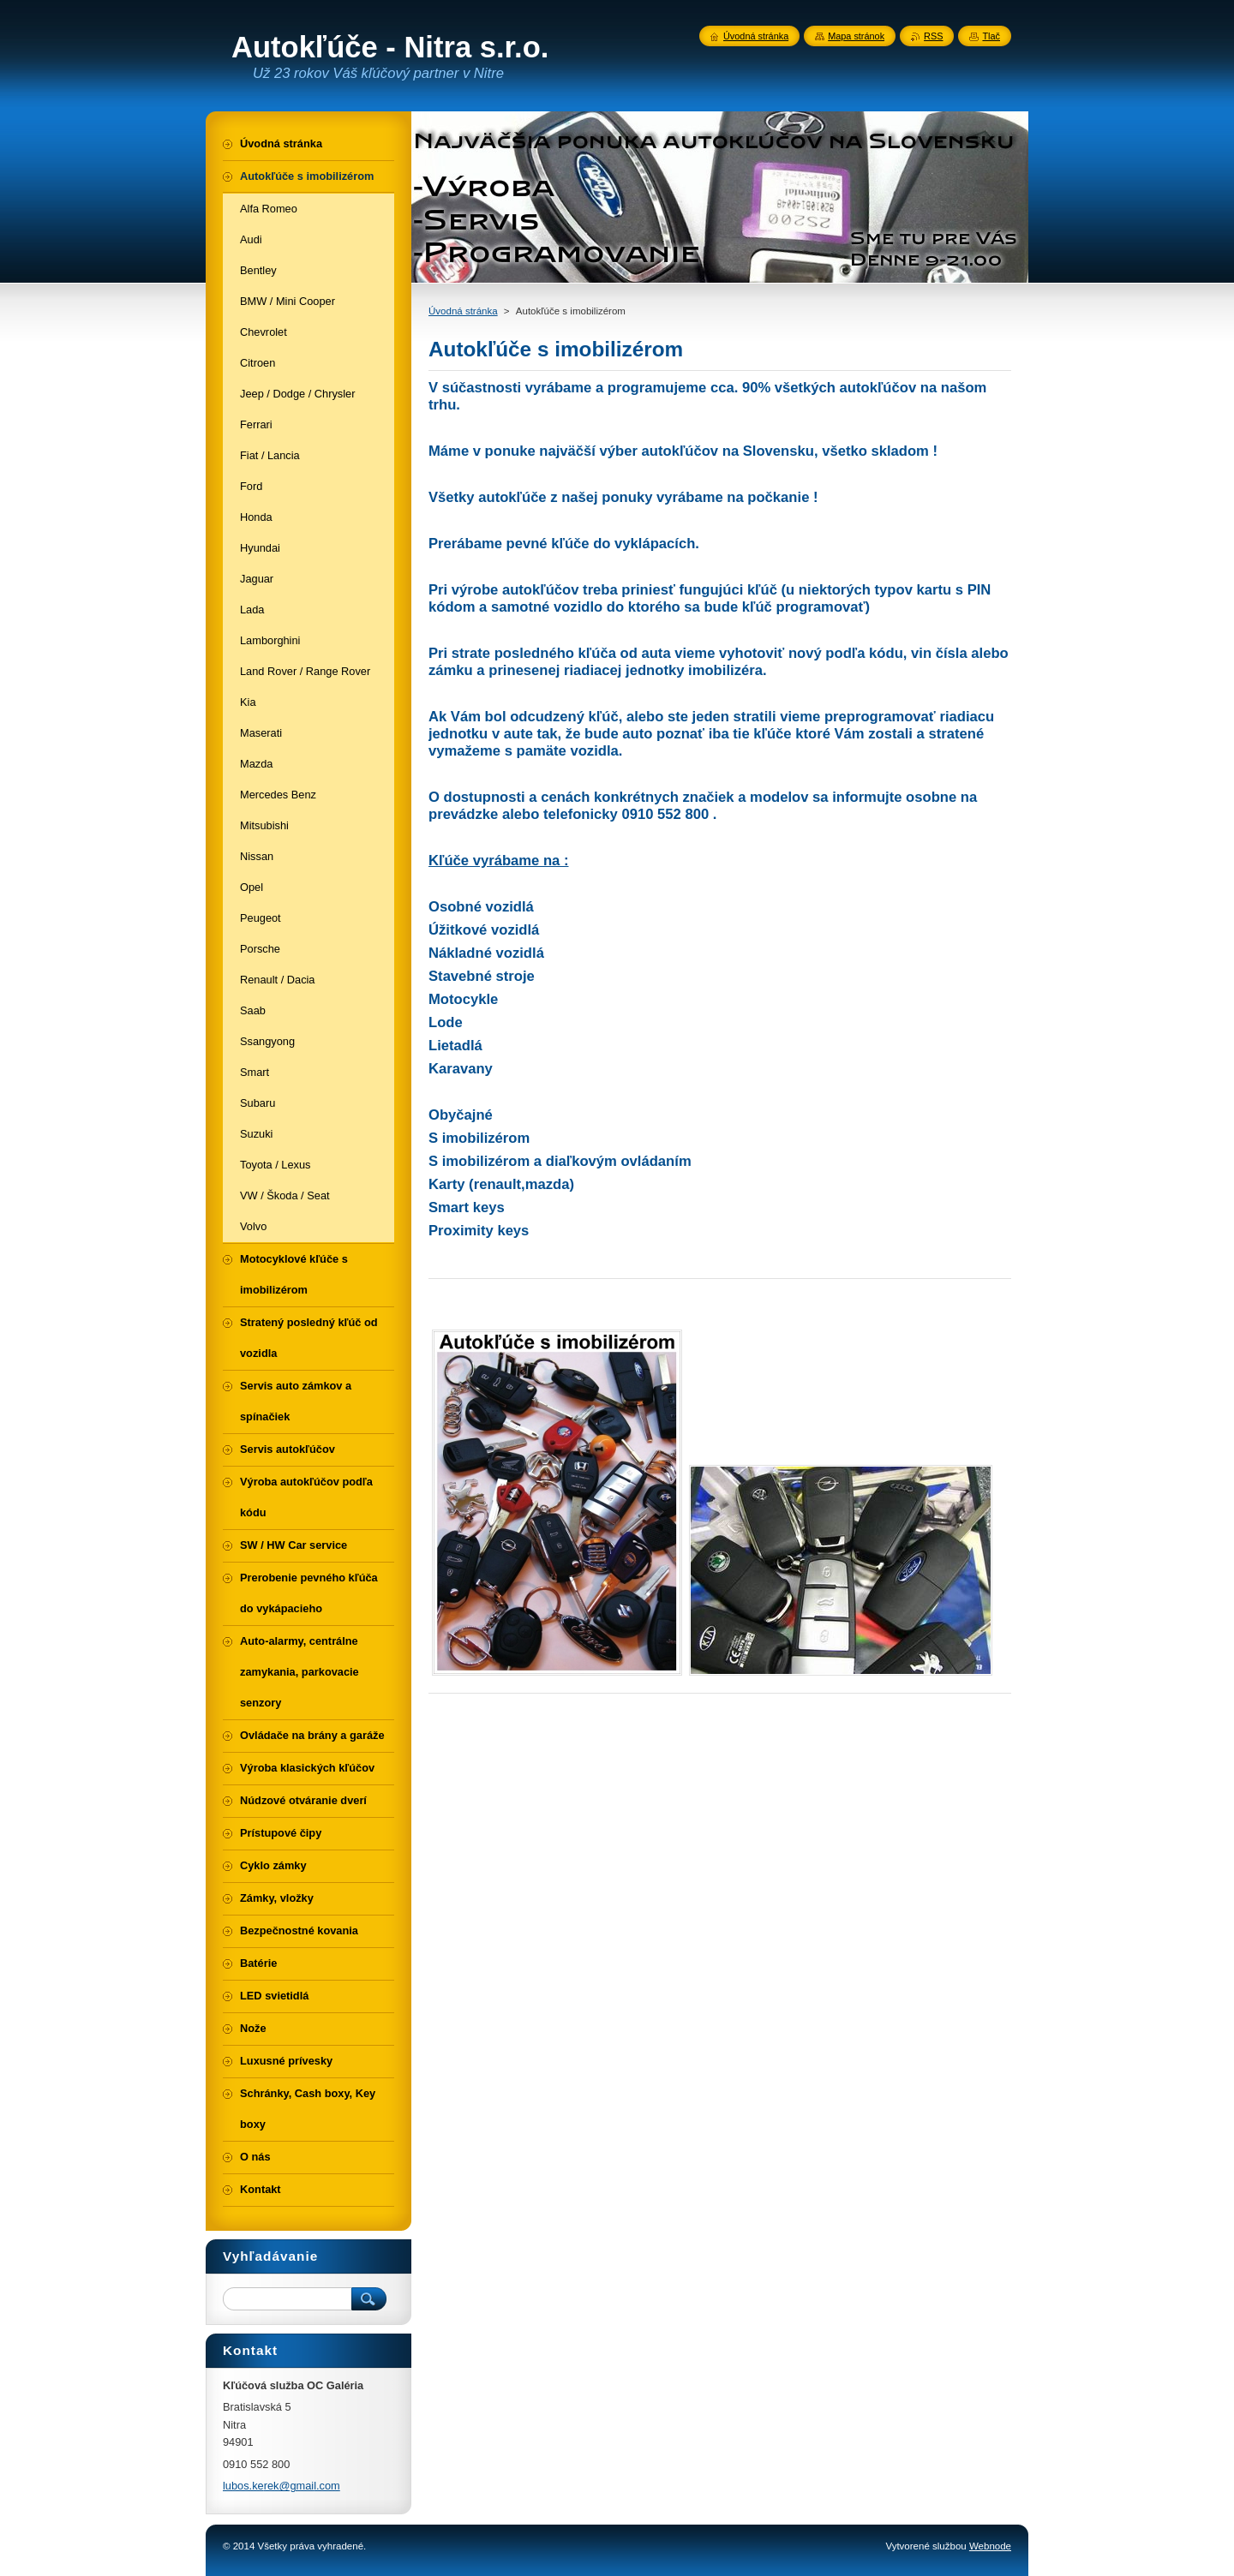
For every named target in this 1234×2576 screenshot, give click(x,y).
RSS (933, 36)
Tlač (991, 36)
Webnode (990, 2546)
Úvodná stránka (463, 311)
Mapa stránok (856, 36)
